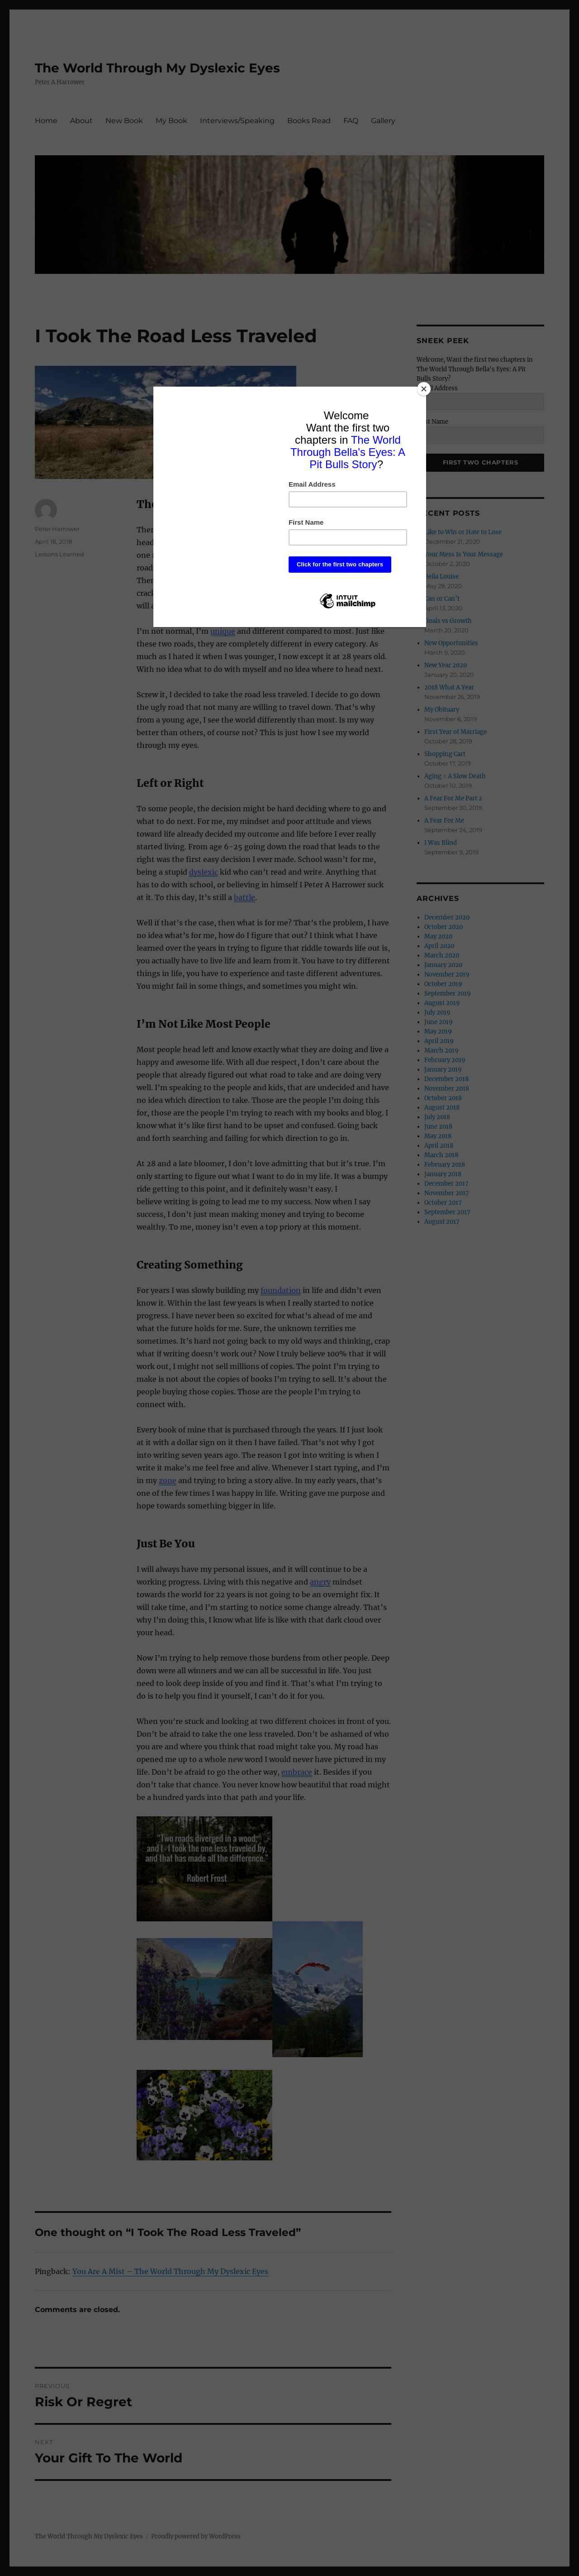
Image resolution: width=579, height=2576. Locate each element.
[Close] (424, 389)
